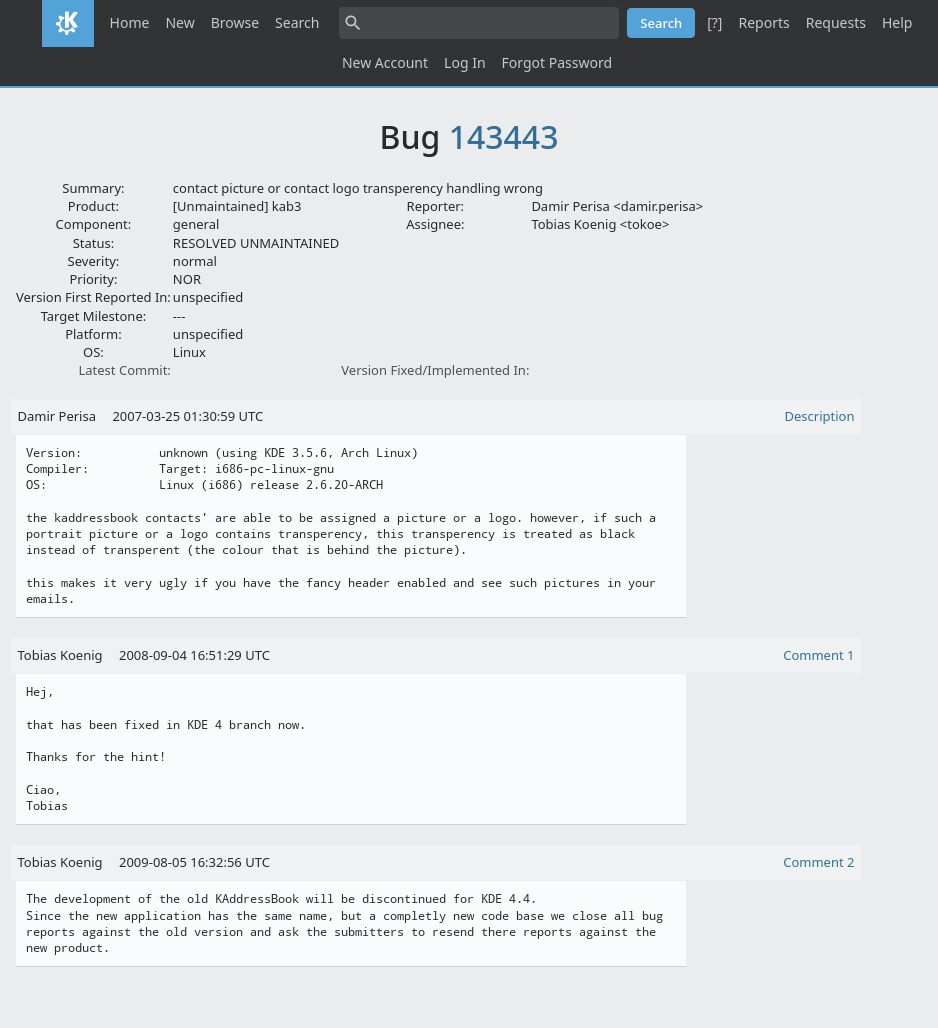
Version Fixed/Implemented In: (435, 370)
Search (297, 22)
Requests (836, 22)
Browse (235, 22)
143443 (504, 136)
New (179, 22)
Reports (763, 22)
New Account (385, 62)
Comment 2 (818, 862)
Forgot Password (557, 62)
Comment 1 (818, 655)
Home (130, 22)
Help (897, 22)
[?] (714, 22)
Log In (464, 62)
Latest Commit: (124, 370)
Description (820, 416)
